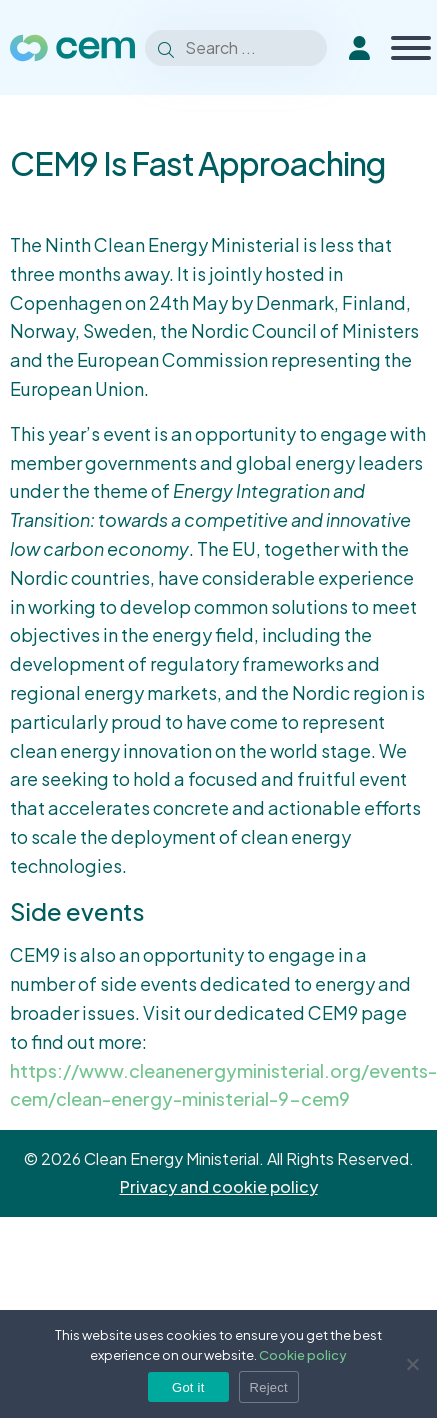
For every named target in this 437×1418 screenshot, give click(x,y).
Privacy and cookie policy (219, 1186)
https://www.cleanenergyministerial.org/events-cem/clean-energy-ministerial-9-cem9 (223, 1085)
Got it (188, 1387)
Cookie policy (303, 1355)
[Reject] (412, 1364)
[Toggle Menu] (411, 48)
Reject (269, 1387)
